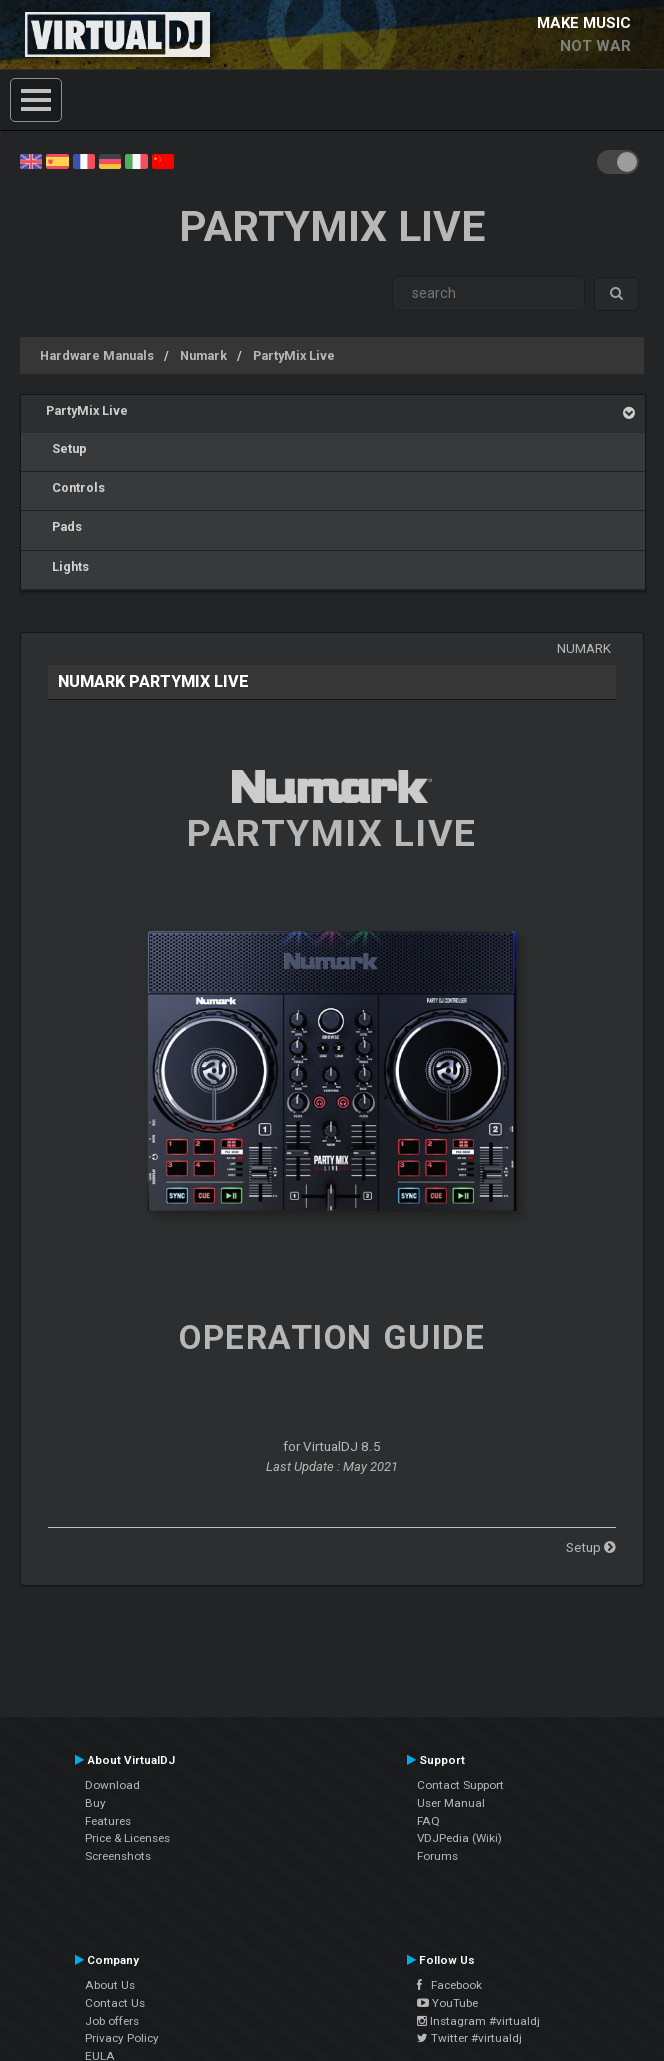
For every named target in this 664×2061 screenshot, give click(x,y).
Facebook (449, 1985)
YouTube (447, 2003)
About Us (110, 1985)
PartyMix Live (294, 355)
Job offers (112, 2021)
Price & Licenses (127, 1838)
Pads (64, 526)
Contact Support (460, 1785)
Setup (66, 448)
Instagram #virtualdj (478, 2021)
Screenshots (118, 1856)
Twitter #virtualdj (469, 2038)
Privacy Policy (122, 2038)
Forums (437, 1856)
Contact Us (115, 2003)
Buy (95, 1803)
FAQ (428, 1821)
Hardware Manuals (97, 355)
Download (112, 1785)
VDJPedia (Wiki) (459, 1838)
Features (108, 1821)
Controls (75, 487)
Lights (67, 566)
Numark (203, 355)
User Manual (451, 1803)
